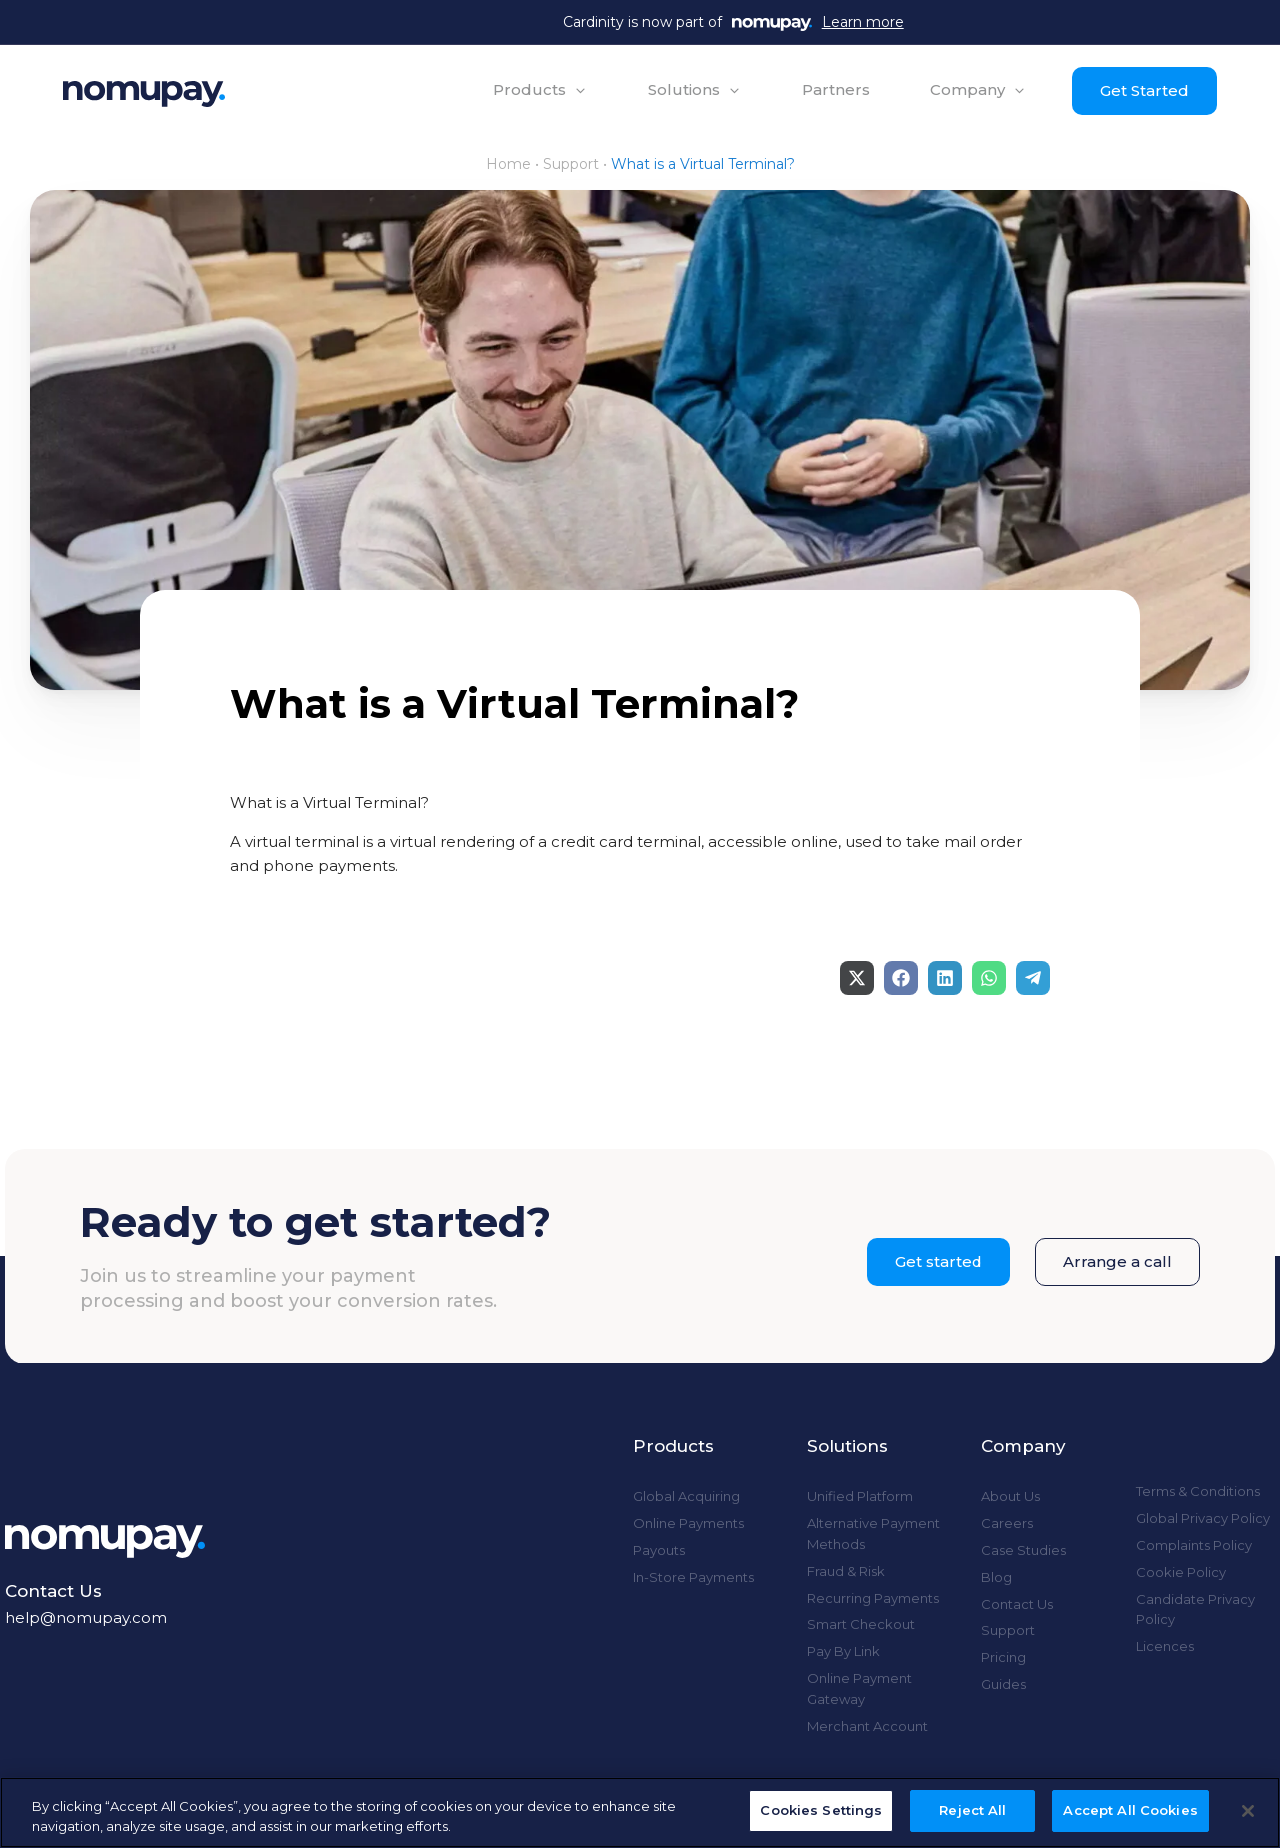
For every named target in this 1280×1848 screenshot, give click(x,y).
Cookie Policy (1181, 1572)
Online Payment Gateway (859, 1688)
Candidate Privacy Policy (1195, 1609)
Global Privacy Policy (1203, 1518)
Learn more (863, 22)
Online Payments (688, 1523)
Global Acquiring (686, 1496)
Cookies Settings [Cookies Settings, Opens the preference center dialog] (821, 1810)
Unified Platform (860, 1496)
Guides (1003, 1684)
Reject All (972, 1810)
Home (508, 164)
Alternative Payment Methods (873, 1533)
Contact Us (1017, 1604)
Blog (996, 1577)
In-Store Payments (693, 1577)
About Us (1010, 1496)
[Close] (1248, 1811)
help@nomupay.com (86, 1617)
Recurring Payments (873, 1598)
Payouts (659, 1550)
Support (571, 164)
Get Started (1142, 90)
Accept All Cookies (1130, 1810)
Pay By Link (843, 1651)
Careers (1007, 1523)
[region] (640, 1812)
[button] (538, 90)
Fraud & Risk (846, 1571)
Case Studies (1023, 1550)
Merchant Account (867, 1726)
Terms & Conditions (1198, 1491)
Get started (938, 1261)
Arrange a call (1117, 1261)
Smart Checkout (861, 1624)
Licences (1165, 1646)
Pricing (1003, 1657)
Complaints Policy (1194, 1545)
